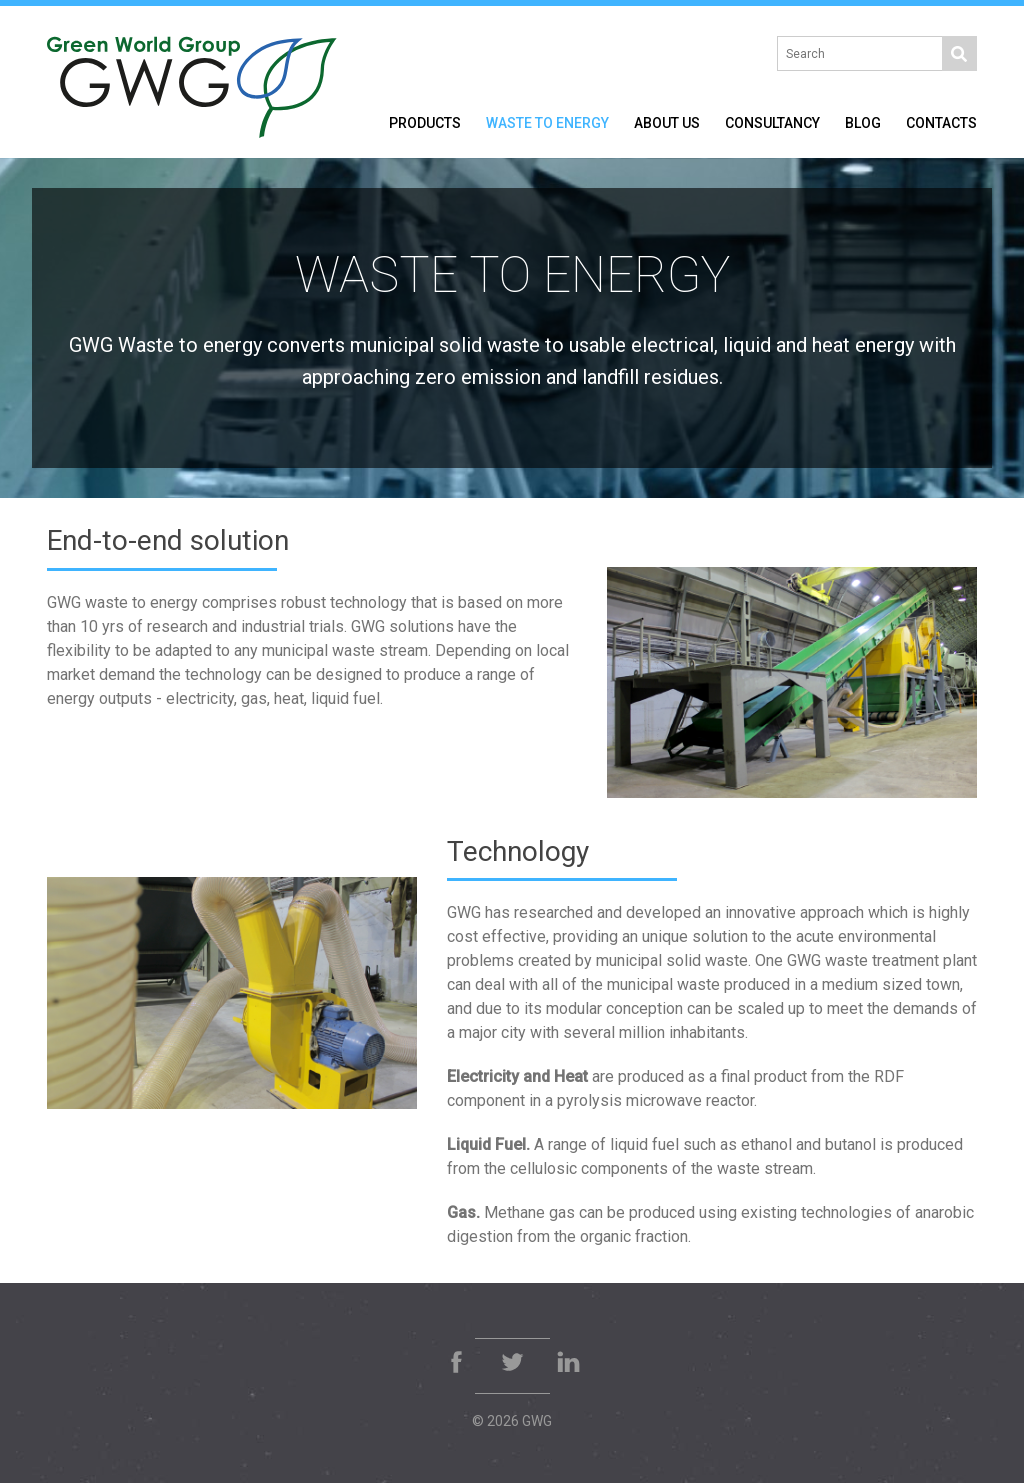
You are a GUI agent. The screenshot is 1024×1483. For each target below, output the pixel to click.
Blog (863, 123)
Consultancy (772, 123)
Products (425, 123)
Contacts (941, 123)
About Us (667, 123)
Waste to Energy (547, 123)
